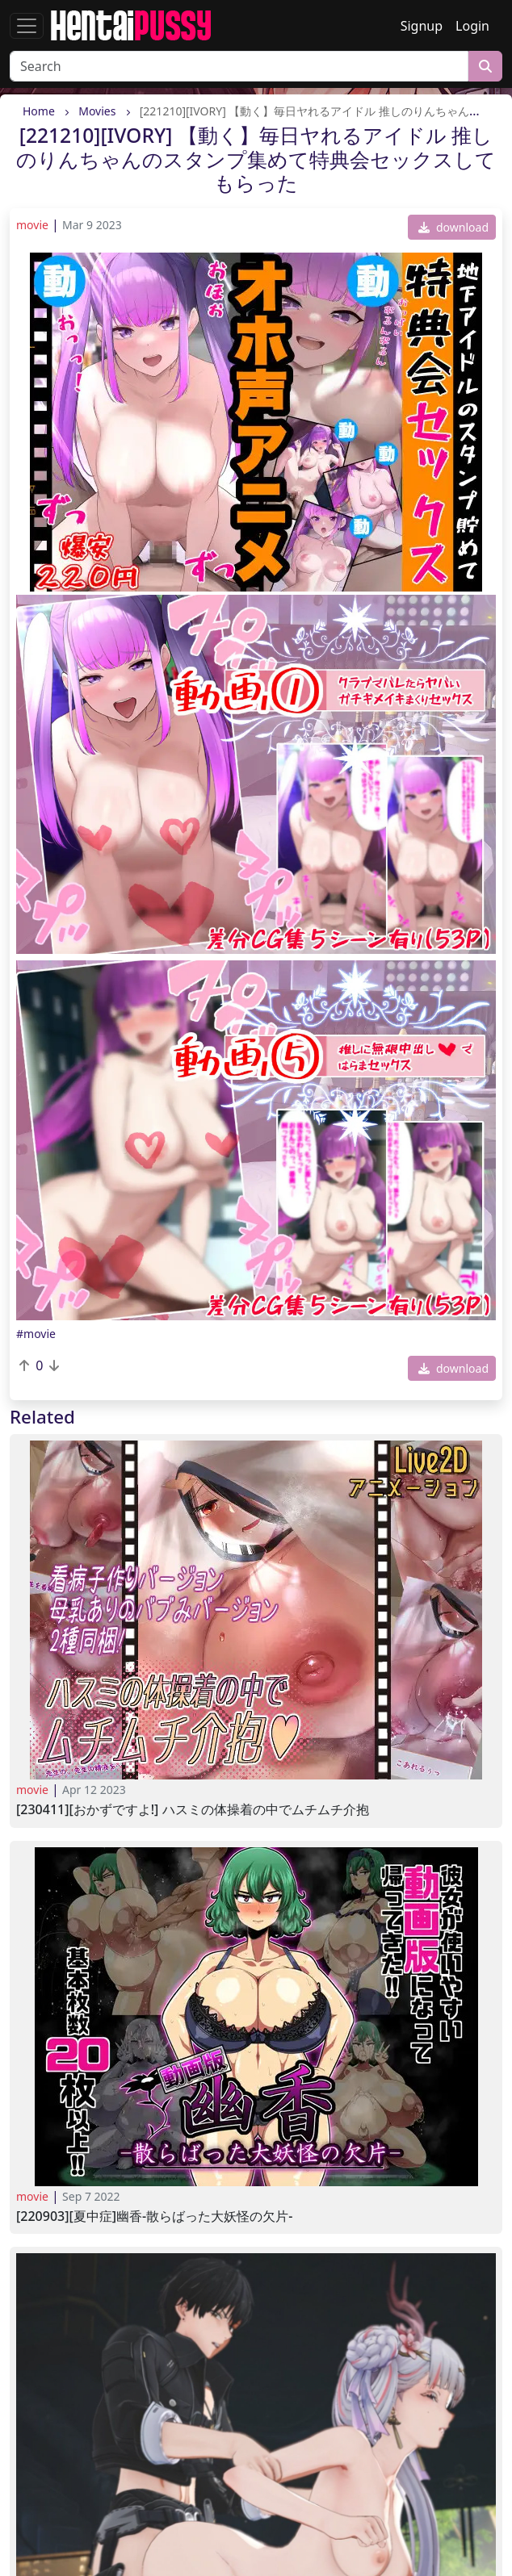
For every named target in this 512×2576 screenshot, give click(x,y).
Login (472, 26)
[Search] (239, 66)
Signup (422, 26)
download (453, 227)
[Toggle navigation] (27, 26)
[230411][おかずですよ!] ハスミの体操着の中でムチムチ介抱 (192, 1809)
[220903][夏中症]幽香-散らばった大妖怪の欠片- (154, 2216)
